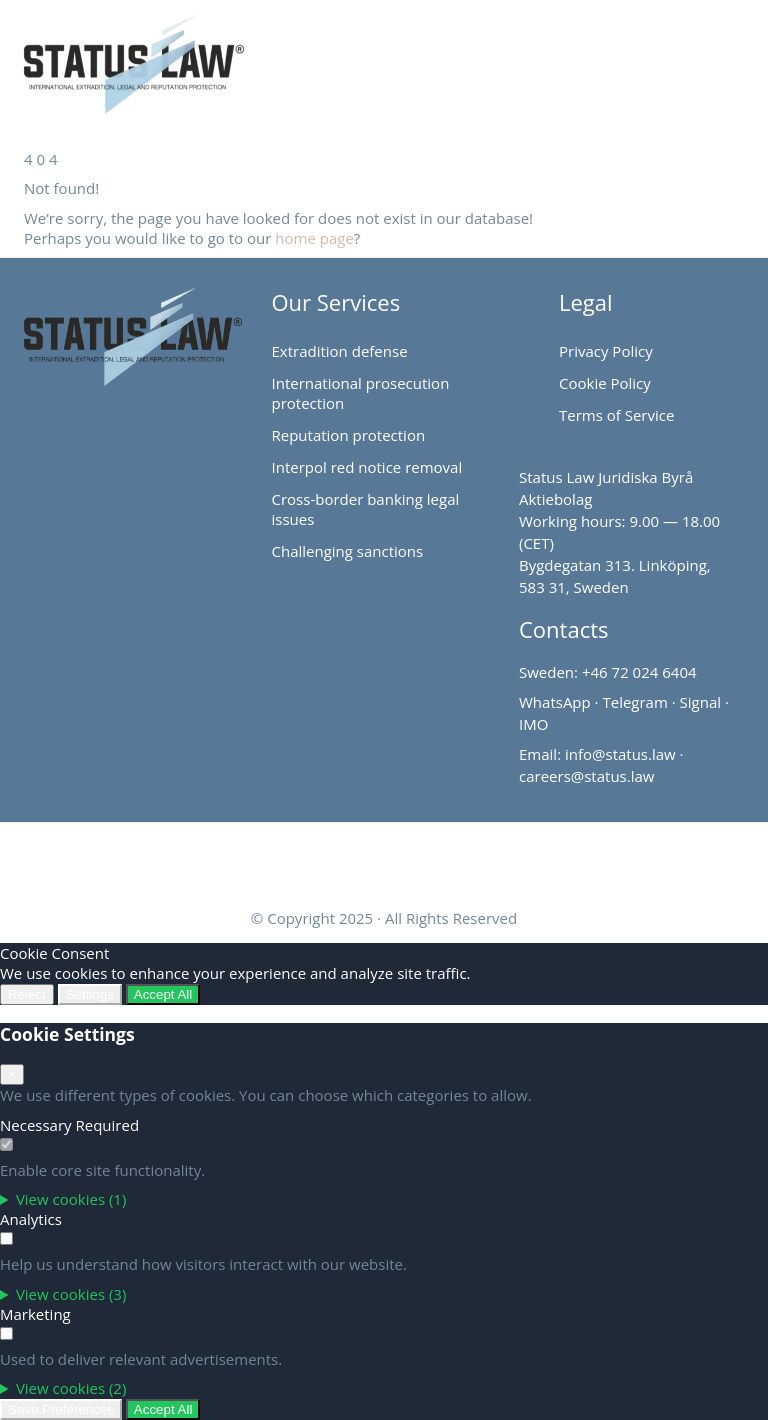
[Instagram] (409, 858)
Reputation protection (349, 435)
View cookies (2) (71, 1388)
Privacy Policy (606, 351)
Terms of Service (616, 415)
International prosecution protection (361, 393)
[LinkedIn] (309, 858)
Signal (700, 702)
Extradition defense (340, 351)
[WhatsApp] (459, 858)
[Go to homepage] (111, 54)
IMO (533, 724)
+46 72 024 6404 (639, 672)
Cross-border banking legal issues (366, 509)
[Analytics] (6, 1238)
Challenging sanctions (348, 551)
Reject (27, 994)
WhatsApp (555, 702)
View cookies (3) (71, 1294)
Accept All (163, 994)
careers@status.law (586, 776)
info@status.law (620, 754)
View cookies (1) (71, 1199)
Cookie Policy (605, 383)
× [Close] (12, 1074)
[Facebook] (359, 858)
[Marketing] (6, 1333)
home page (314, 238)
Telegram (634, 702)
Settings (90, 994)
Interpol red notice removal (367, 467)
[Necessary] (6, 1144)
